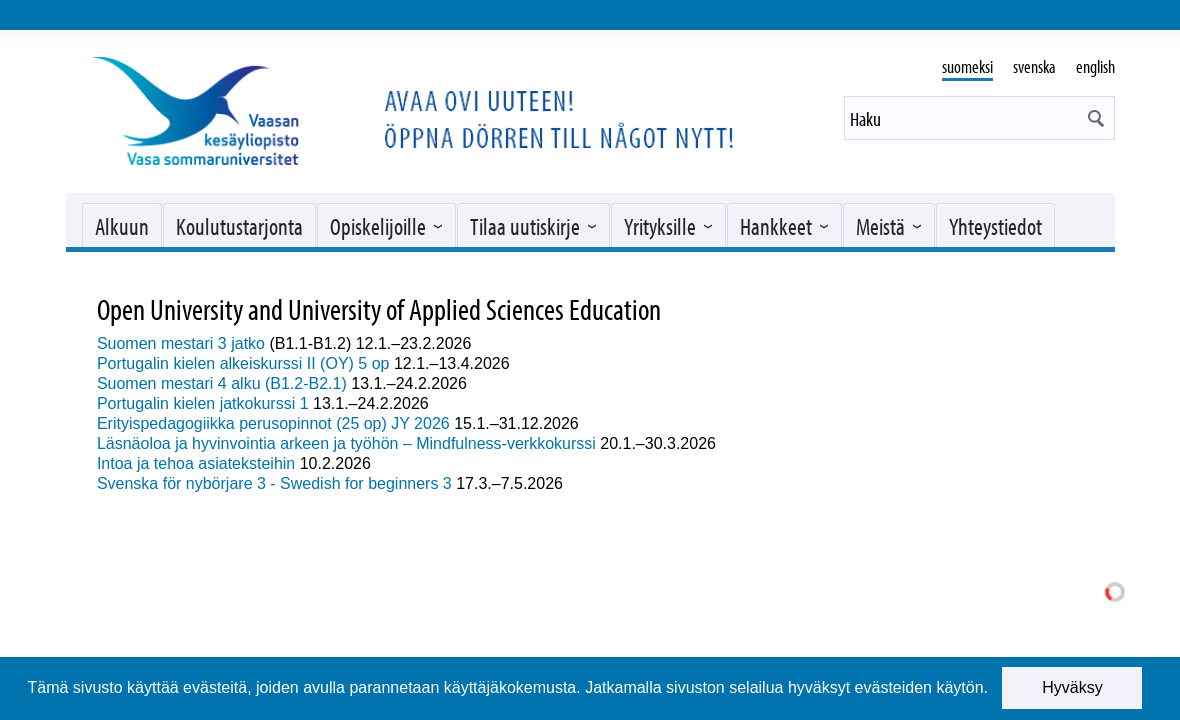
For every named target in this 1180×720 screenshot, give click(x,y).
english (1095, 66)
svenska (1034, 66)
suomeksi (967, 66)
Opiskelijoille (378, 226)
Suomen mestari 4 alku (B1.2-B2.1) (222, 383)
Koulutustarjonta (239, 226)
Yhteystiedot (995, 226)
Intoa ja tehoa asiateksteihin (196, 463)
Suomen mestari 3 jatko (181, 343)
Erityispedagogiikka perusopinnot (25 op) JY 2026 (273, 423)
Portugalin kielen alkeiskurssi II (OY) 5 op (245, 363)
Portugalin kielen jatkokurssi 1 (203, 403)
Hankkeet (776, 226)
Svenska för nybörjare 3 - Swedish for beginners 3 (274, 483)
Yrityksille (660, 226)
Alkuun (122, 226)
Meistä (880, 226)
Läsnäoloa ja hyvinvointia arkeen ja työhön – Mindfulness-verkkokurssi (346, 443)
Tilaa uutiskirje (525, 226)
